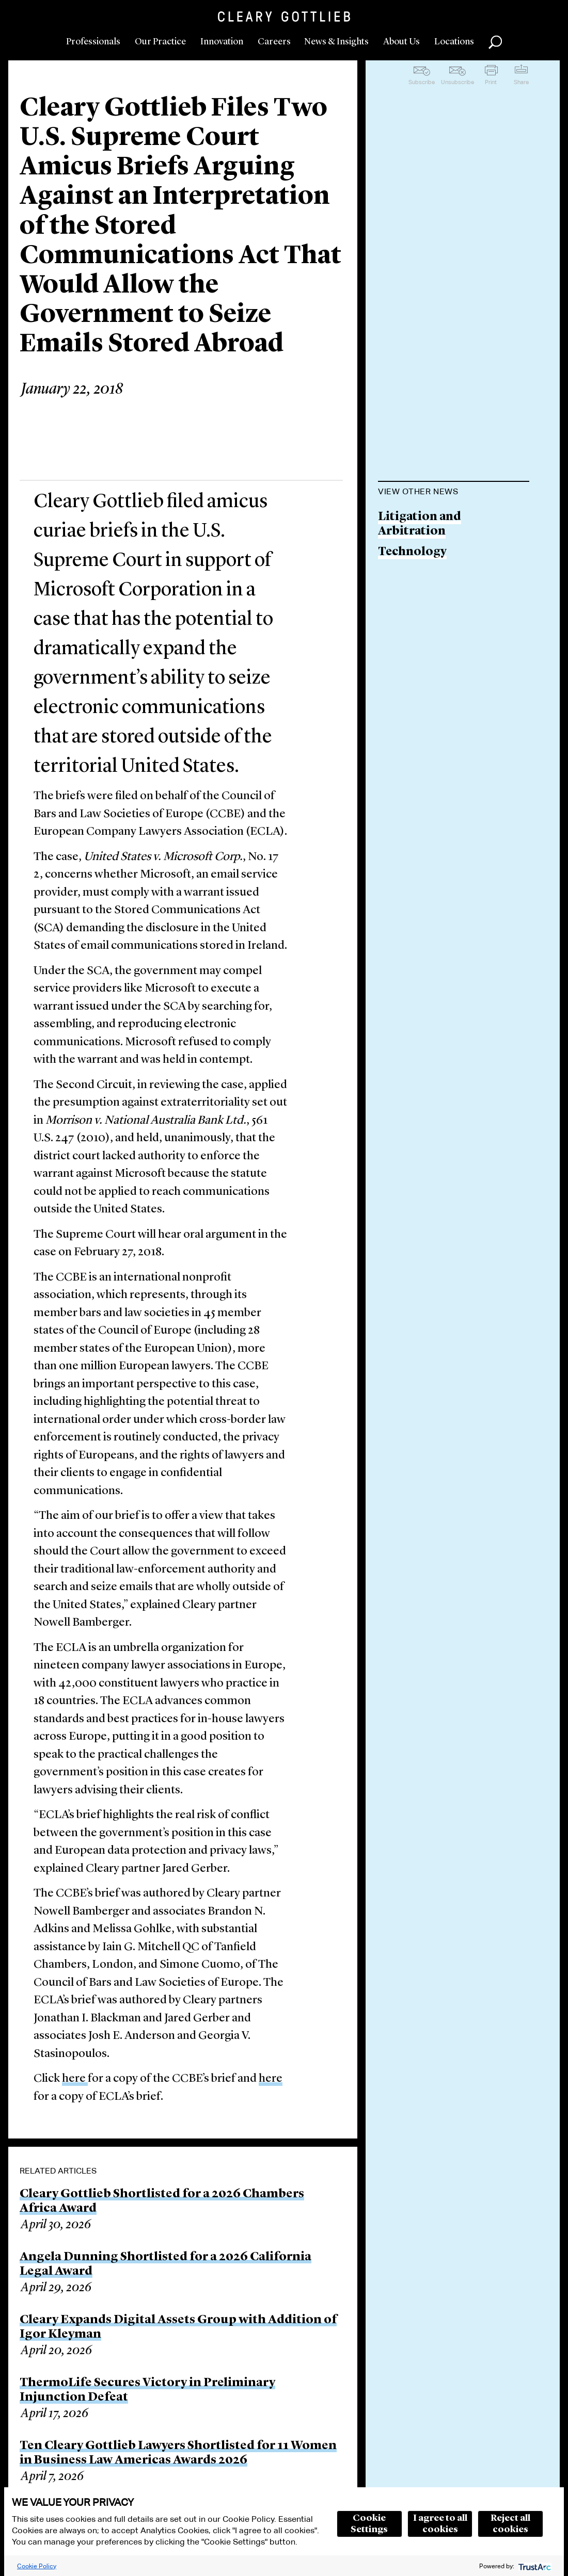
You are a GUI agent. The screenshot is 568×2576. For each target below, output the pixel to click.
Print (491, 82)
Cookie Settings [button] (369, 2524)
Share (521, 82)
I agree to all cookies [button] (440, 2524)
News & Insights (336, 41)
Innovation (221, 41)
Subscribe (421, 82)
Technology (412, 552)
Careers (274, 41)
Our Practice (160, 41)
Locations (454, 41)
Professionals (93, 41)
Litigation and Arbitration (419, 524)
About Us (401, 41)
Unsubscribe (457, 82)
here (75, 2079)
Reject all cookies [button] (510, 2524)
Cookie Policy (36, 2566)
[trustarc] (533, 2565)
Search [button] (495, 42)
